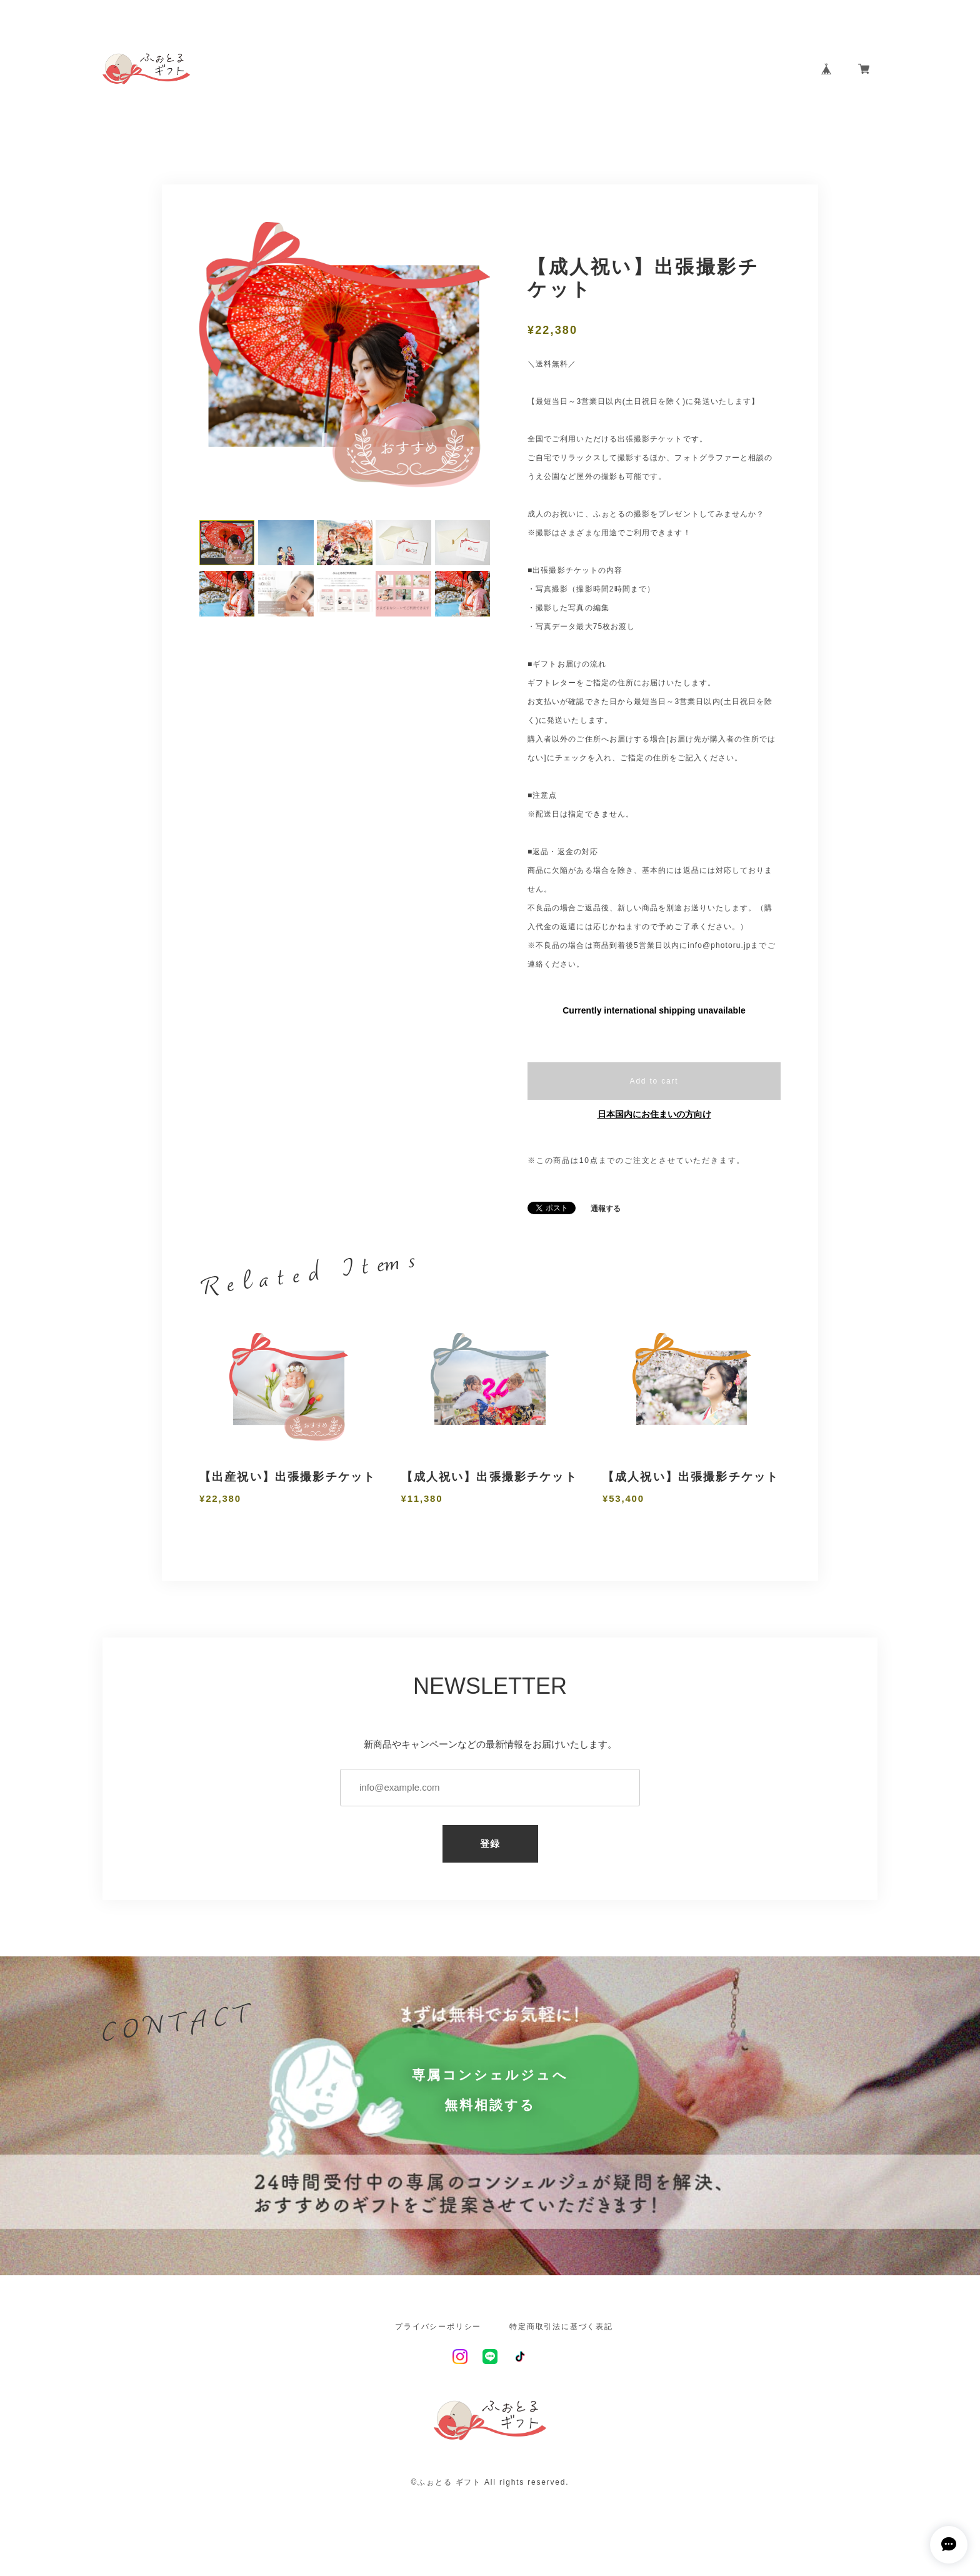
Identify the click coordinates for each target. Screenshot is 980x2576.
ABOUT (626, 69)
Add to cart (654, 1081)
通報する (606, 1208)
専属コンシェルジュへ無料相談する (490, 2090)
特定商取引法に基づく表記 (561, 2326)
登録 (490, 1843)
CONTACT (767, 69)
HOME (573, 69)
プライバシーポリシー (438, 2326)
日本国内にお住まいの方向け (654, 1114)
